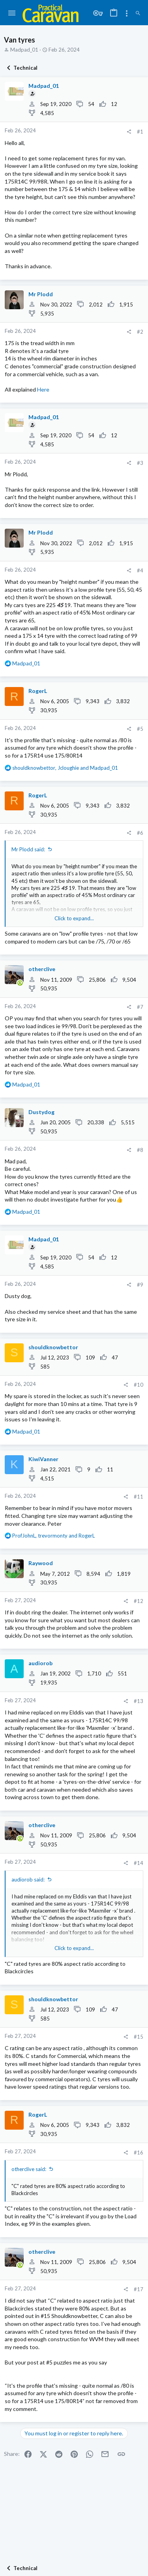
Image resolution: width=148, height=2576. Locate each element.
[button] (12, 13)
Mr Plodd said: (28, 849)
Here (43, 389)
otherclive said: (28, 2169)
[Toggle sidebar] (127, 13)
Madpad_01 (24, 49)
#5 (140, 729)
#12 (138, 1601)
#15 (138, 2037)
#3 (140, 463)
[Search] (138, 13)
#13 (138, 1701)
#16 (138, 2152)
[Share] (129, 132)
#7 (140, 1007)
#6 (140, 833)
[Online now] (20, 983)
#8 (140, 1150)
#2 (140, 332)
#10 (138, 1385)
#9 (140, 1284)
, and (65, 768)
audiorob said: (28, 1879)
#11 (138, 1496)
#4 (140, 570)
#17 (138, 2289)
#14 (138, 1863)
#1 (140, 131)
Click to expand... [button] (74, 918)
